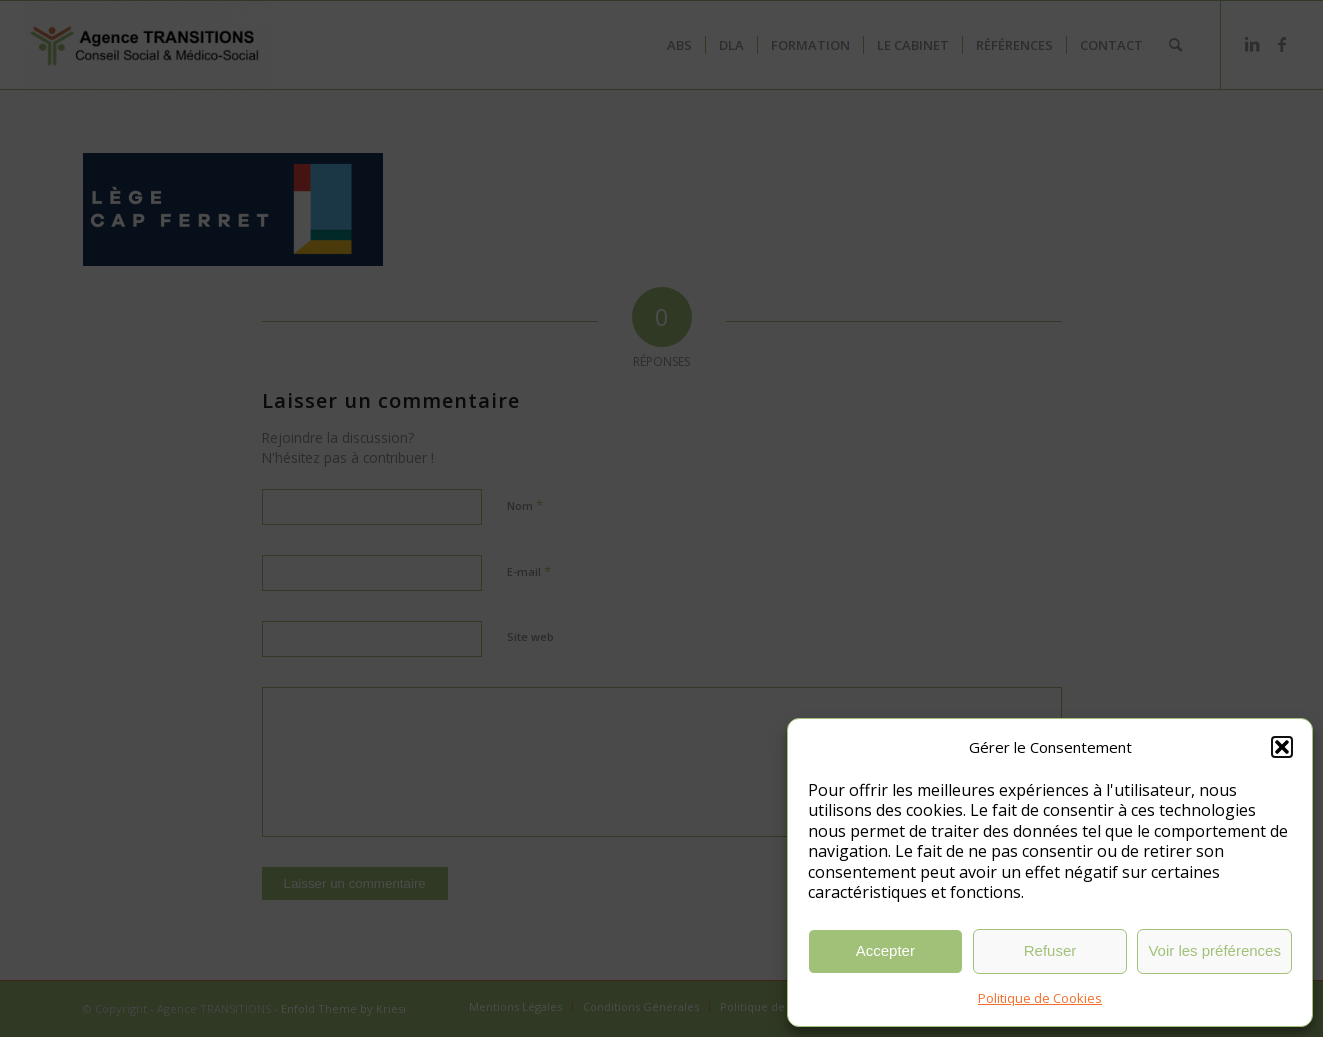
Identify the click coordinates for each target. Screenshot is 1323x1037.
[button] (1282, 747)
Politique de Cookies (1040, 998)
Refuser (1050, 950)
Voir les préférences (1214, 950)
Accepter (885, 950)
